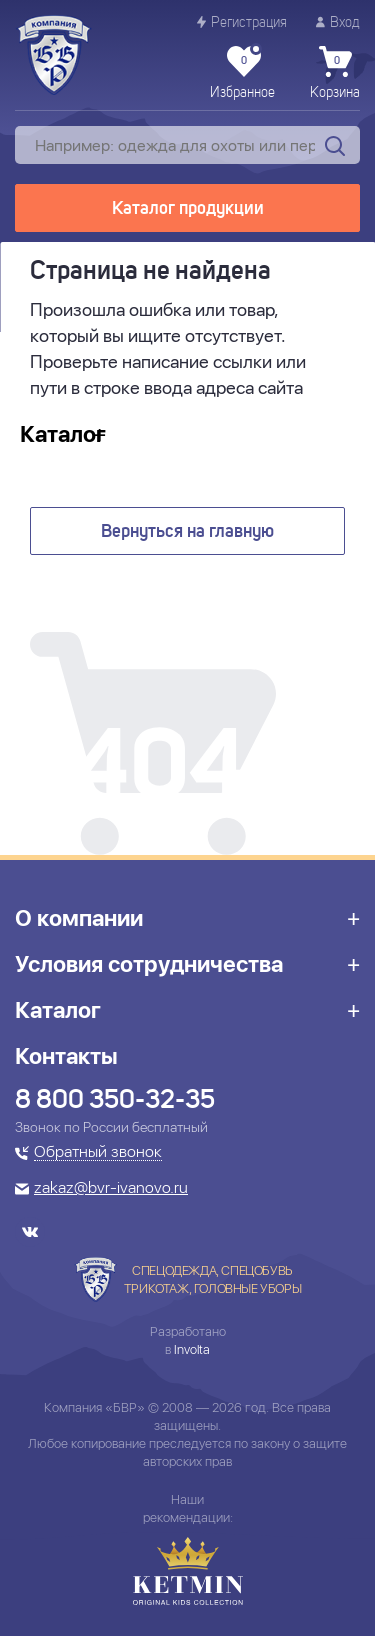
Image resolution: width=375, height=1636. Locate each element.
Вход (338, 22)
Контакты (66, 1056)
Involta (192, 1349)
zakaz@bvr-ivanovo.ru (111, 1189)
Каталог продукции (188, 209)
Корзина (335, 73)
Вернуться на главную (187, 532)
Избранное (242, 73)
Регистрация (242, 22)
